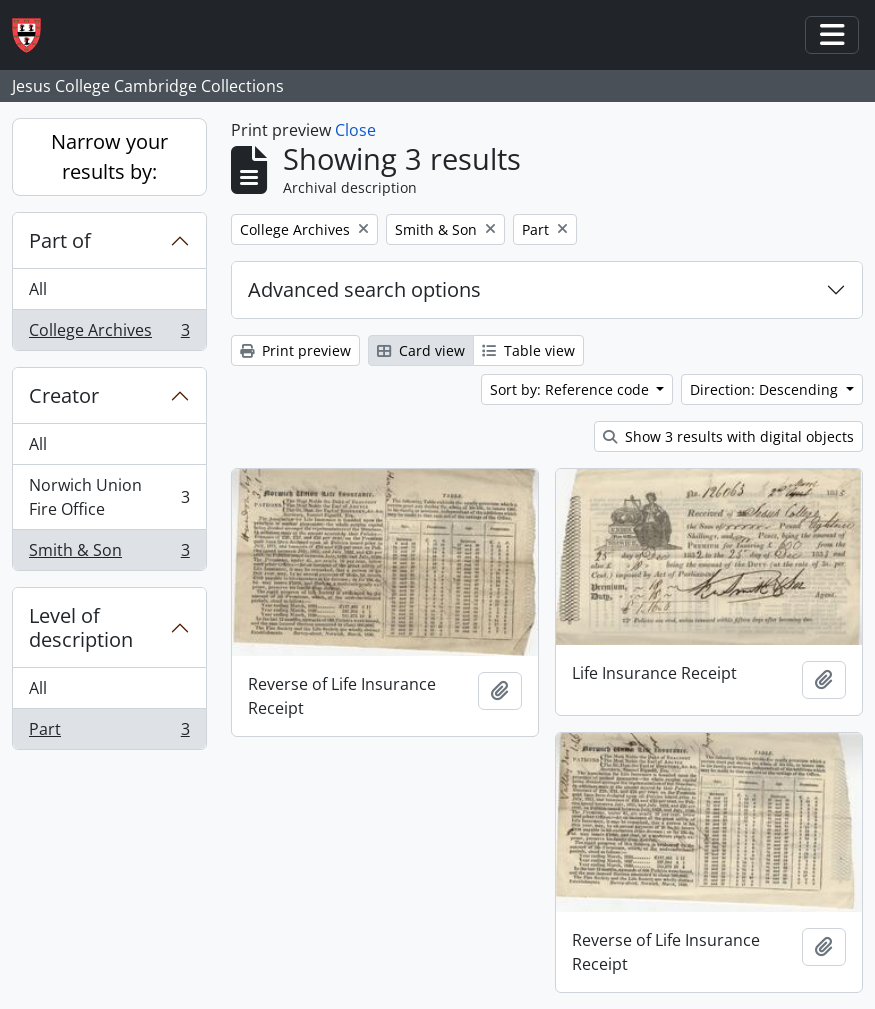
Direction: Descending (766, 389)
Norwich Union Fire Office (109, 497)
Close (355, 130)
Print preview (295, 350)
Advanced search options (364, 289)
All (38, 289)
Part (109, 733)
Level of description (81, 627)
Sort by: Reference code (571, 389)
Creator (64, 395)
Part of (60, 240)
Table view (528, 350)
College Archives (109, 334)
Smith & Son (109, 554)
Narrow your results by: (109, 156)
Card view (421, 350)
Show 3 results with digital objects (728, 436)
